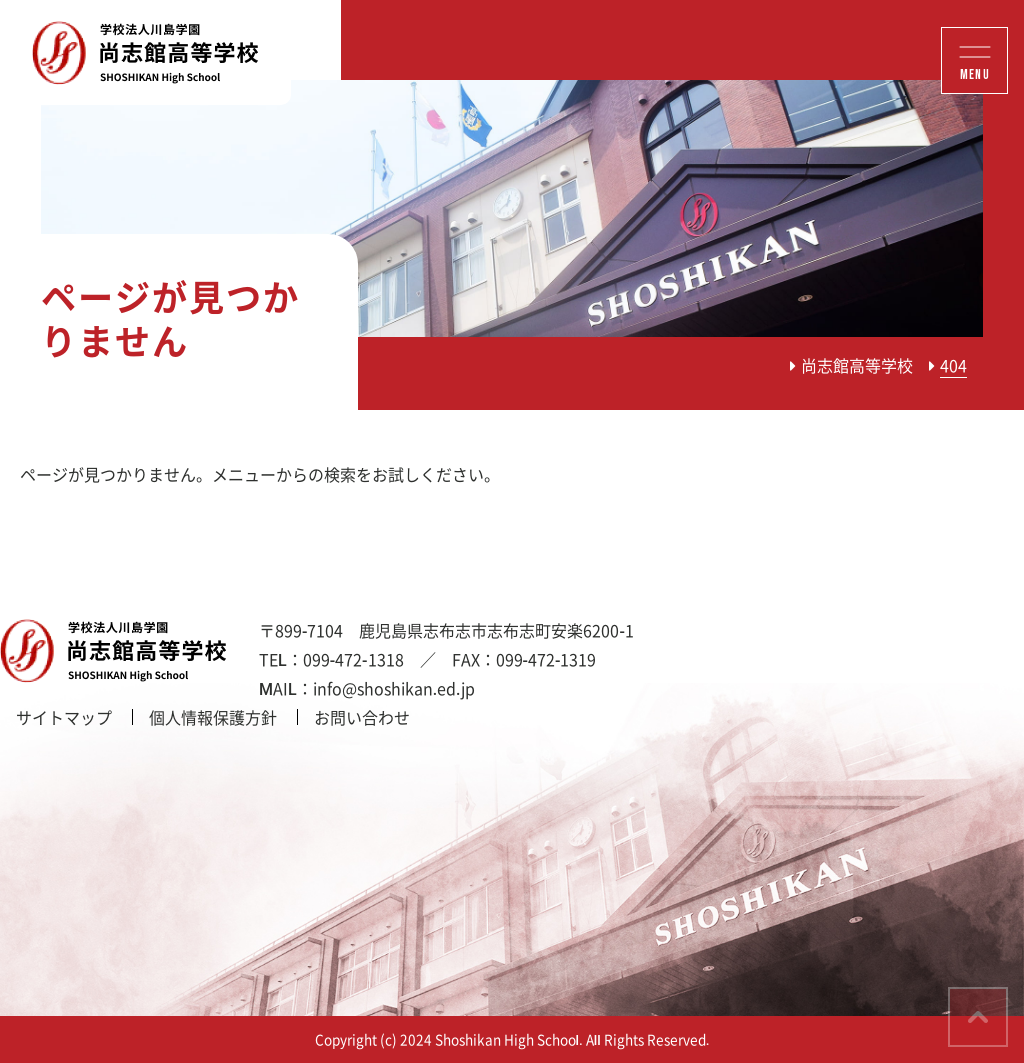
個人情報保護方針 (213, 717)
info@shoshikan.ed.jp (394, 688)
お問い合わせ (362, 717)
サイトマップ (64, 717)
